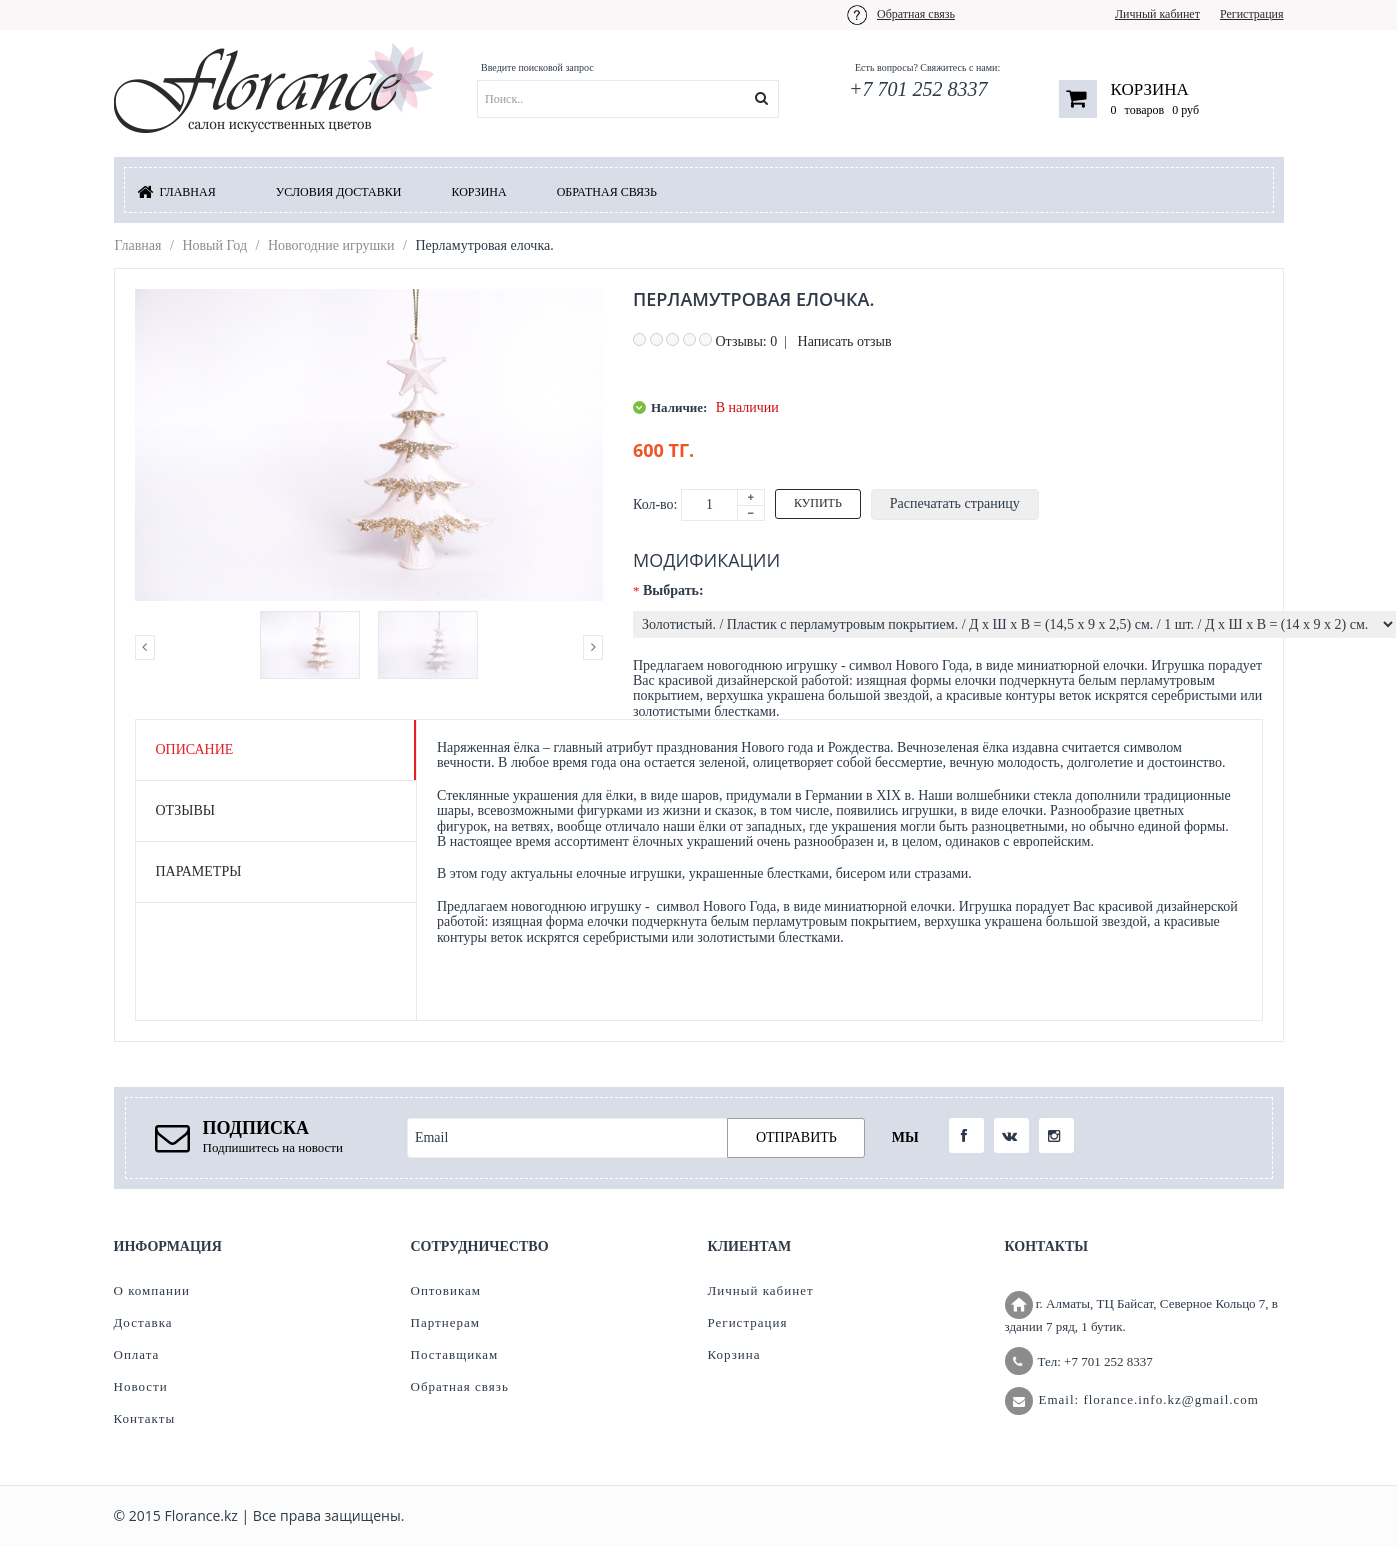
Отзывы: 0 (747, 341)
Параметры (199, 871)
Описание (195, 749)
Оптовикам (446, 1290)
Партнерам (445, 1322)
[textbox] (653, 99)
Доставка (143, 1322)
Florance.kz (200, 1515)
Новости (141, 1386)
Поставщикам (455, 1354)
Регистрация (1252, 14)
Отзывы (185, 810)
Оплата (137, 1354)
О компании (152, 1290)
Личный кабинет (1157, 14)
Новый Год (214, 245)
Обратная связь (916, 14)
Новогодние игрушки (331, 245)
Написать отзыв (845, 341)
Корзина (1150, 89)
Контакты (145, 1418)
